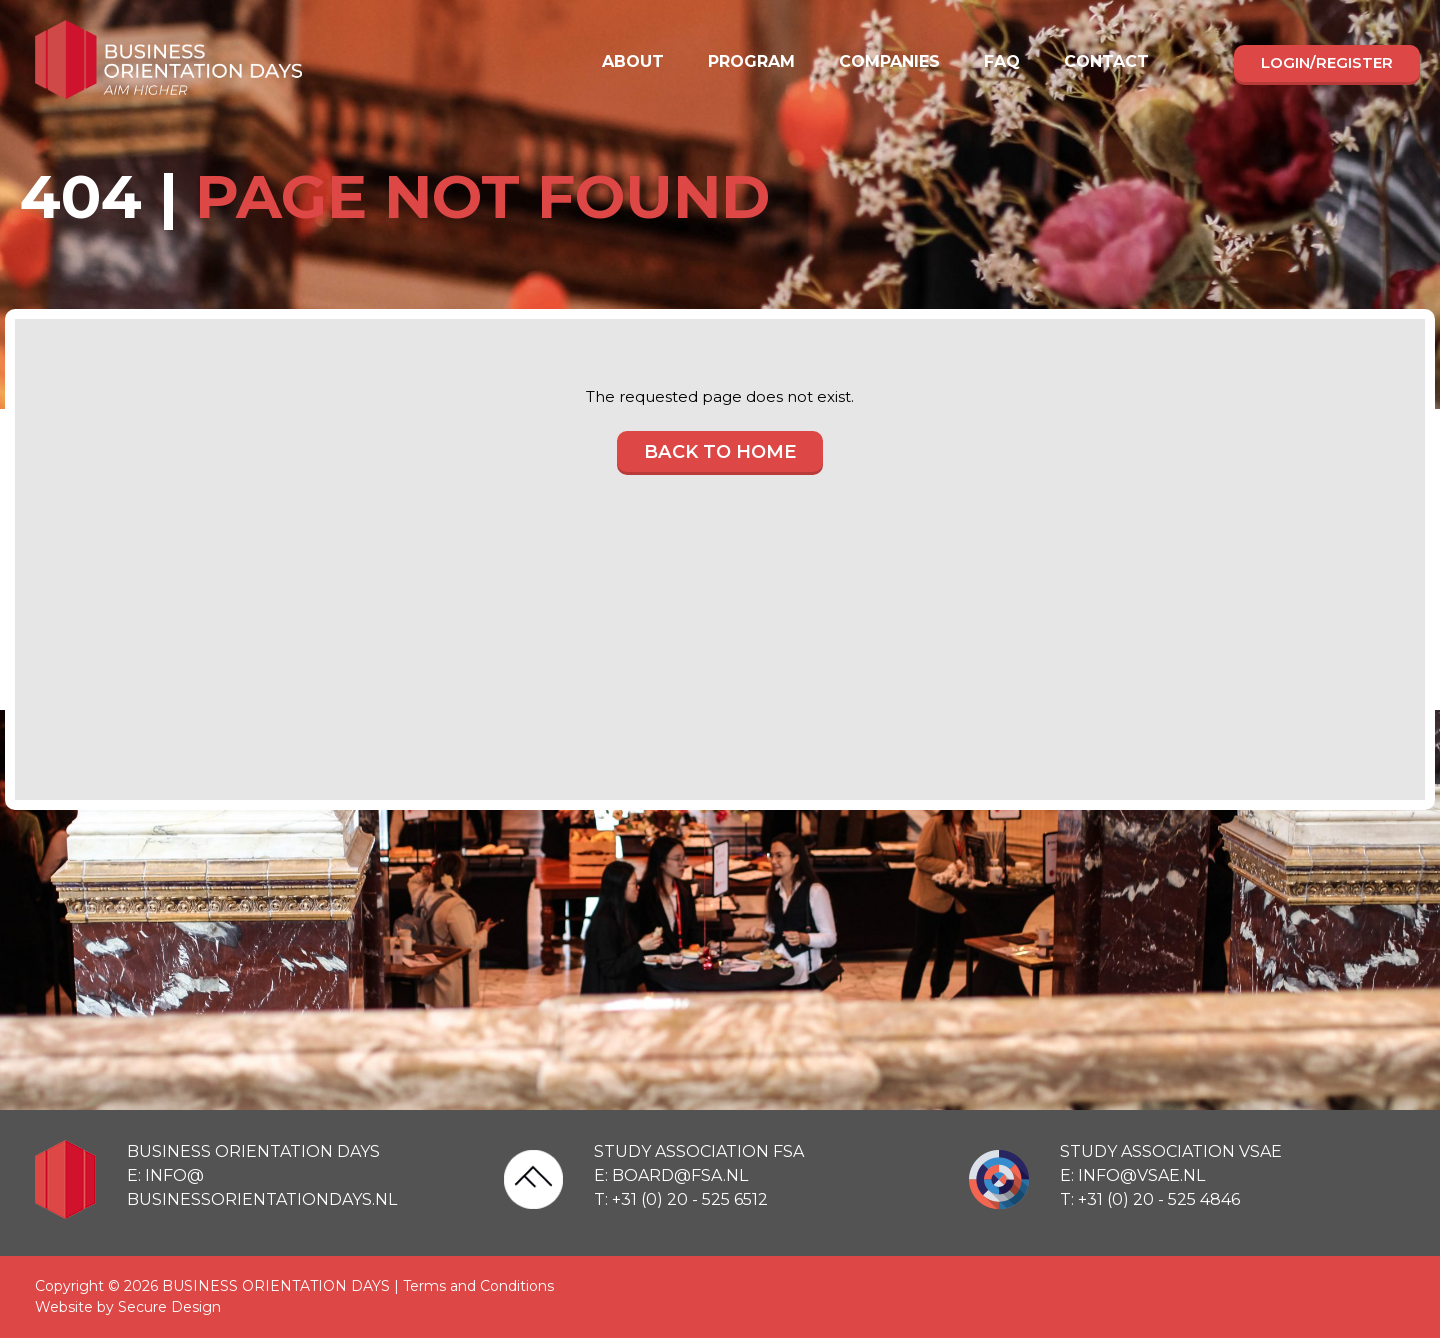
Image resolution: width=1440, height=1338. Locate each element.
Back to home (720, 453)
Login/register (1327, 62)
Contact (1106, 61)
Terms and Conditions (478, 1286)
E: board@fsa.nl (671, 1175)
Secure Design (169, 1307)
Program (751, 61)
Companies (889, 61)
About (633, 61)
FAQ (1002, 61)
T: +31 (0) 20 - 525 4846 (1150, 1199)
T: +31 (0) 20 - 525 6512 (681, 1199)
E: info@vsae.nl (1132, 1175)
